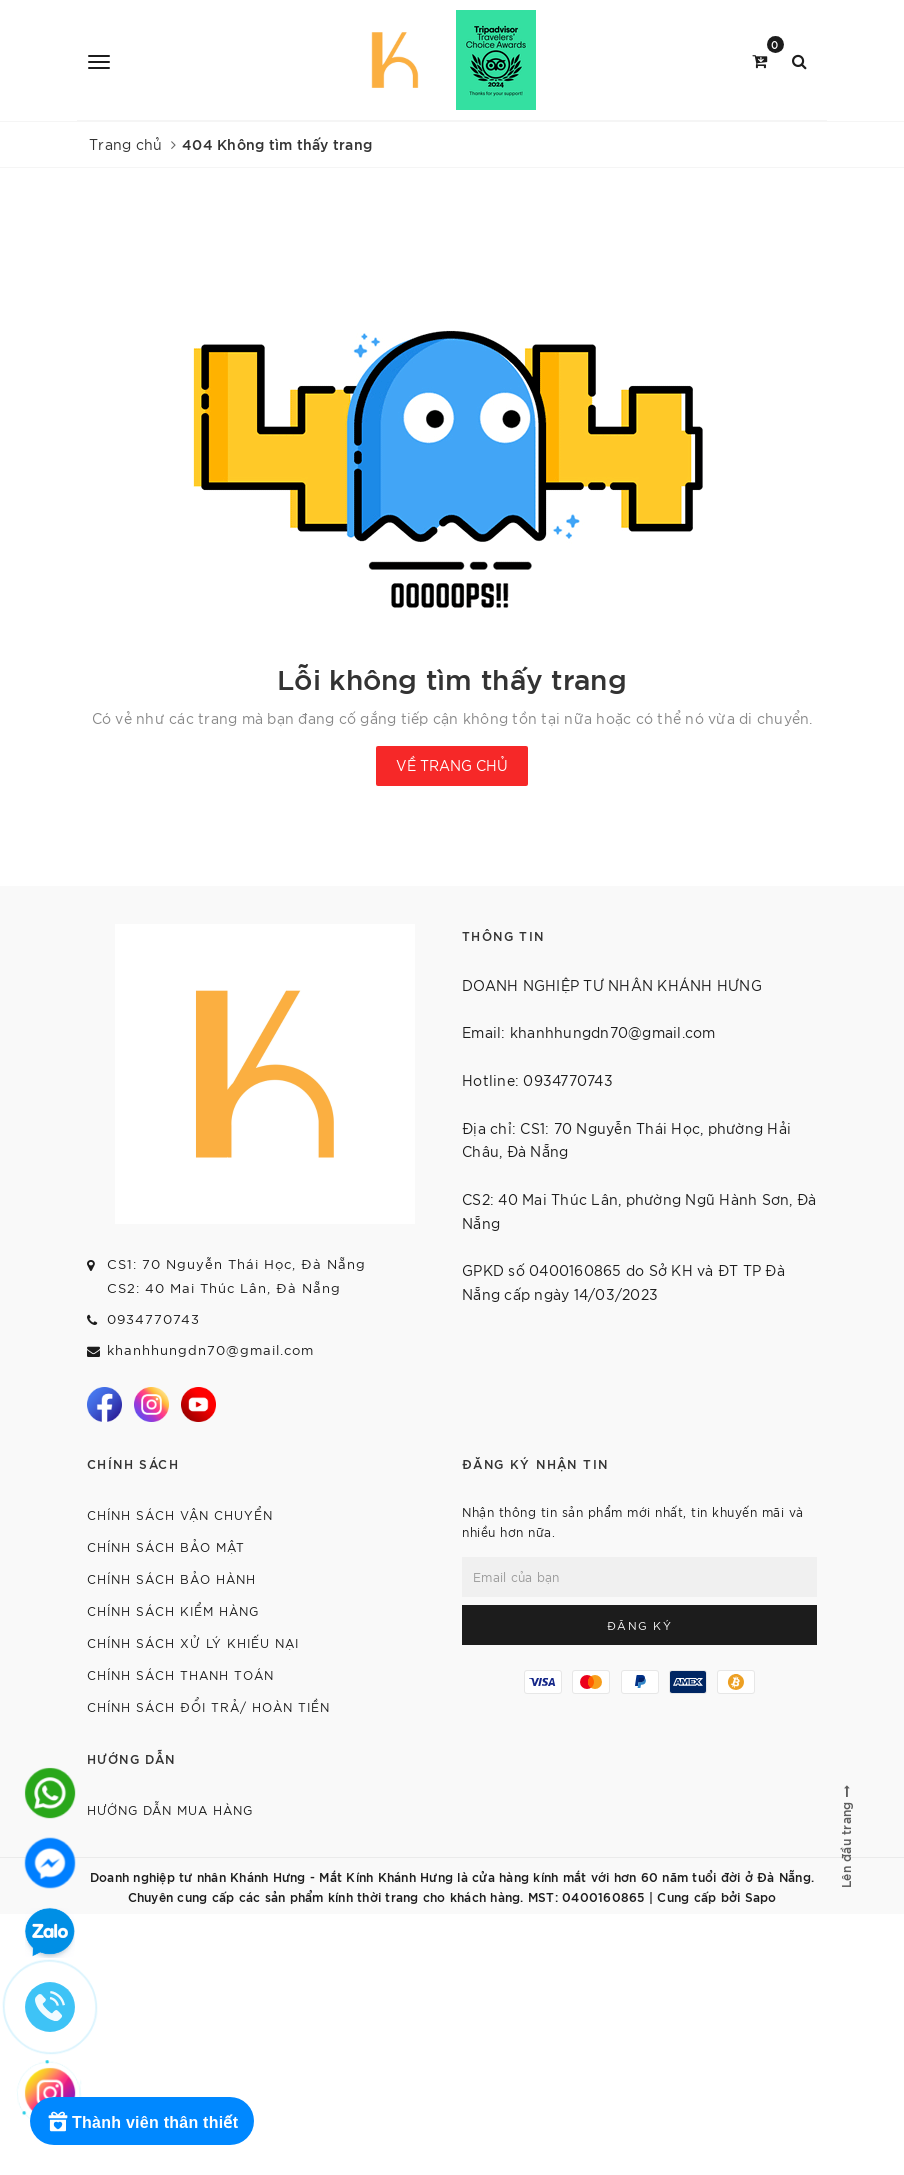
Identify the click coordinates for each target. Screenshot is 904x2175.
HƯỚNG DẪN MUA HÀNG (170, 1809)
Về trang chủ (452, 765)
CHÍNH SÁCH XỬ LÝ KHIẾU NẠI (193, 1642)
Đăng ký (640, 1625)
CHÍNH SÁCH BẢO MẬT (166, 1546)
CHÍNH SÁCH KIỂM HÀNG (173, 1610)
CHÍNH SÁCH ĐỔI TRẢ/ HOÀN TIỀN (208, 1706)
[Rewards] (142, 2121)
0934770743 (153, 1318)
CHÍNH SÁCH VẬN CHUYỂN (180, 1514)
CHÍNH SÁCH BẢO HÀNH (171, 1578)
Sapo (761, 1896)
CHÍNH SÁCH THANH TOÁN (180, 1674)
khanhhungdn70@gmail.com (210, 1349)
